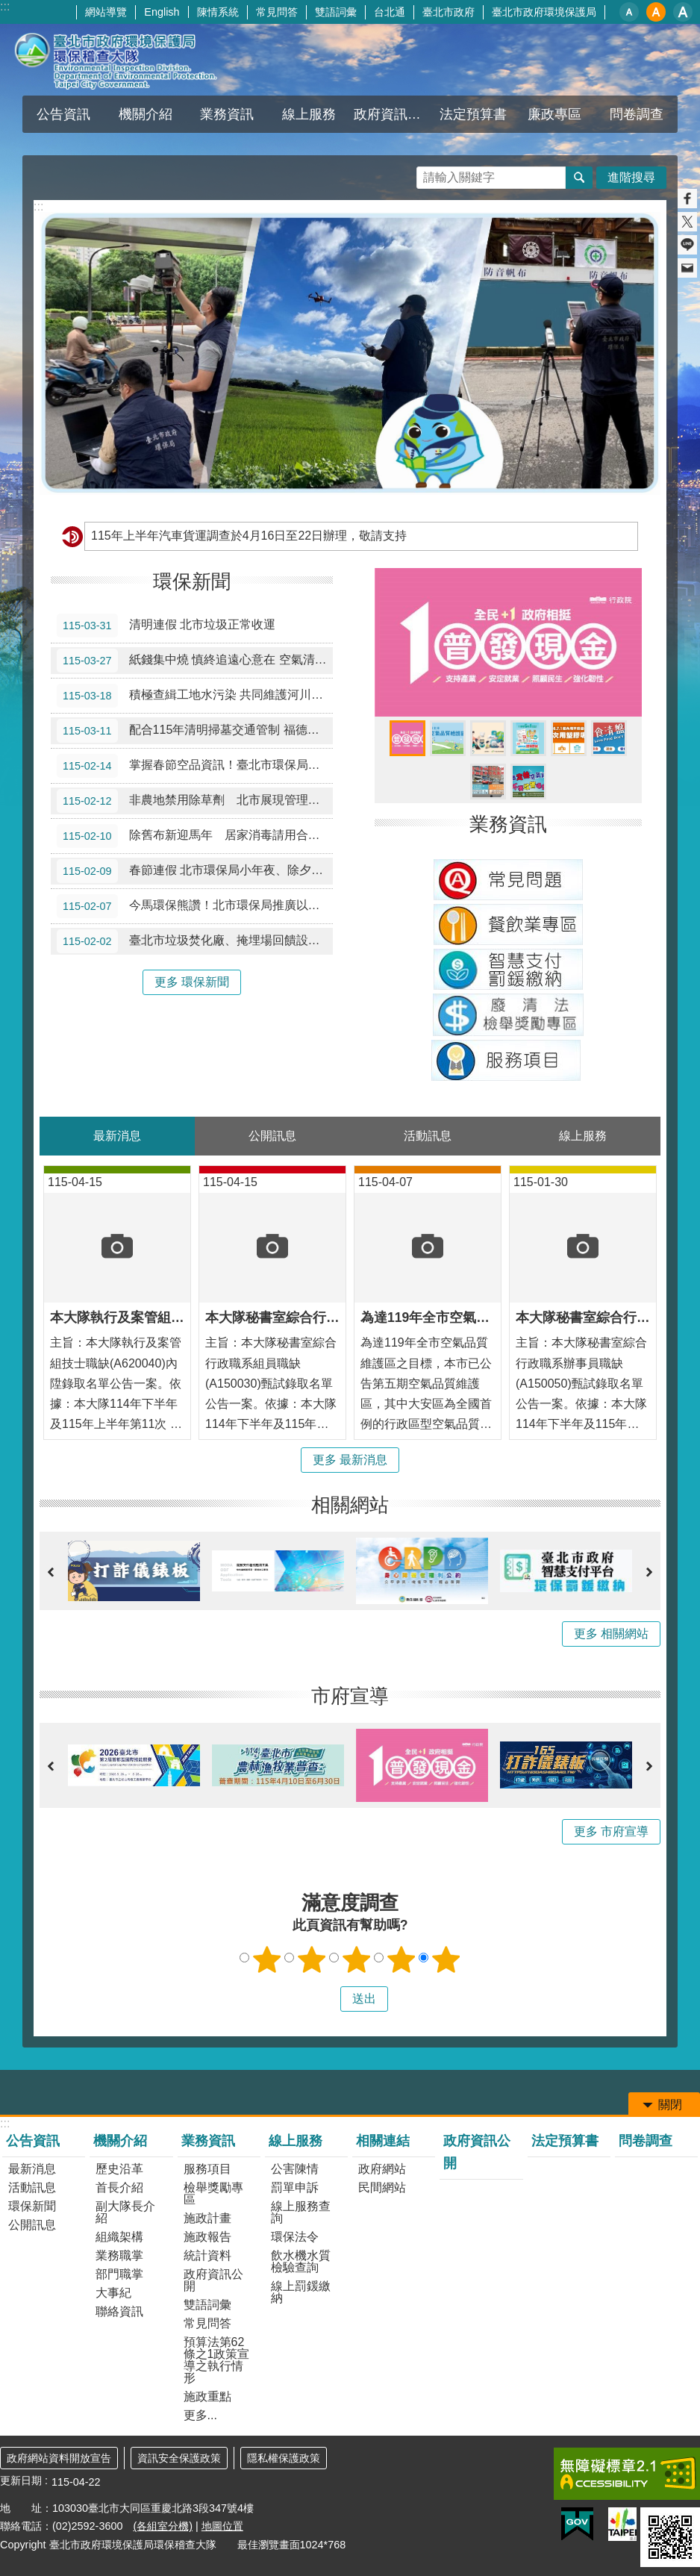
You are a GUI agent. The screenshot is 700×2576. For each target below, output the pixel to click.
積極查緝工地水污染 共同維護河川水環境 (195, 696)
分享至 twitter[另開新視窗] (687, 221)
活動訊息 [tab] (427, 1135)
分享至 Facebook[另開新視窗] (687, 198)
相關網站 (350, 1504)
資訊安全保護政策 (179, 2458)
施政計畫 (207, 2218)
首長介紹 (119, 2187)
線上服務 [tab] (583, 1135)
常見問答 (277, 12)
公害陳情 (295, 2168)
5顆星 (446, 1959)
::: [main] (38, 206)
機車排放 (528, 781)
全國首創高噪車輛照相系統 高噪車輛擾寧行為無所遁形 (488, 781)
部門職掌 (119, 2274)
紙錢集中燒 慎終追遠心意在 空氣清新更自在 (195, 661)
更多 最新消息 (350, 1459)
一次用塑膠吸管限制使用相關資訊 (568, 738)
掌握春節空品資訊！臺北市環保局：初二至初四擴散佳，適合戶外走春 (195, 766)
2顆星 (312, 1959)
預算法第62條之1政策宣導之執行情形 (217, 2360)
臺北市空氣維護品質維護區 (447, 738)
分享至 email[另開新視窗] (687, 268)
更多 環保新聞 (191, 982)
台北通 (389, 12)
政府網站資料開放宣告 (59, 2458)
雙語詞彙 (336, 12)
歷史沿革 (119, 2168)
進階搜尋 (631, 177)
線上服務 (309, 114)
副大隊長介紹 (125, 2212)
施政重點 (207, 2396)
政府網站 (382, 2168)
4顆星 (401, 1959)
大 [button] (683, 12)
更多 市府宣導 (611, 1831)
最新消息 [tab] (117, 1135)
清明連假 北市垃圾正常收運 (166, 625)
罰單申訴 (295, 2187)
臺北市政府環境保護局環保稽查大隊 (130, 60)
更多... (200, 2415)
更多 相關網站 (611, 1633)
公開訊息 (32, 2224)
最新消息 (32, 2168)
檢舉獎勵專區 (213, 2193)
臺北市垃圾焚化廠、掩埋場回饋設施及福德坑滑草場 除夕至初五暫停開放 (195, 941)
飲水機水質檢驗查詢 (301, 2261)
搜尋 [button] (579, 177)
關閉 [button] (670, 2104)
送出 (326, 1999)
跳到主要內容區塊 (7, 7)
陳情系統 (218, 12)
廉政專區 (554, 114)
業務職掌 (119, 2255)
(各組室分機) (163, 2526)
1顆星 (267, 1959)
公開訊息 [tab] (272, 1135)
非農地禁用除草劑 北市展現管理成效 (194, 801)
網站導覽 (106, 12)
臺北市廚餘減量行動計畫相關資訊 (609, 738)
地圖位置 (222, 2526)
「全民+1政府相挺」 (407, 738)
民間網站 (382, 2187)
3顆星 (357, 1959)
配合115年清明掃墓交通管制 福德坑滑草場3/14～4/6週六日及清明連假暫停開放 (195, 731)
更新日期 (21, 2480)
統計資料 (207, 2255)
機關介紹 (145, 114)
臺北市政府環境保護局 (544, 12)
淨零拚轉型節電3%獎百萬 (488, 738)
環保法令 (295, 2236)
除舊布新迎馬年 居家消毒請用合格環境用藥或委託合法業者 (195, 836)
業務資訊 (227, 114)
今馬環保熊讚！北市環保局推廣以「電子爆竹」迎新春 (195, 906)
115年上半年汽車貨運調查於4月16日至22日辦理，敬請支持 (249, 535)
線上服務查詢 (301, 2212)
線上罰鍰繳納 (301, 2292)
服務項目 (207, 2168)
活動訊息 (32, 2187)
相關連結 (383, 2140)
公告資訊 (63, 114)
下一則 (649, 1571)
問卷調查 (636, 114)
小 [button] (629, 12)
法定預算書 (473, 114)
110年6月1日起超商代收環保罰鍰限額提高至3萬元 (528, 738)
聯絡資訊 (119, 2311)
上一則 (51, 1571)
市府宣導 (350, 1695)
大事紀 (113, 2292)
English (161, 12)
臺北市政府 (448, 12)
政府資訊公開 (393, 114)
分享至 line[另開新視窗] (687, 245)
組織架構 (119, 2236)
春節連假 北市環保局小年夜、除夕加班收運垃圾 (195, 871)
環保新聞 (192, 581)
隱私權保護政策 (283, 2458)
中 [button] (656, 12)
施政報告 (207, 2236)
